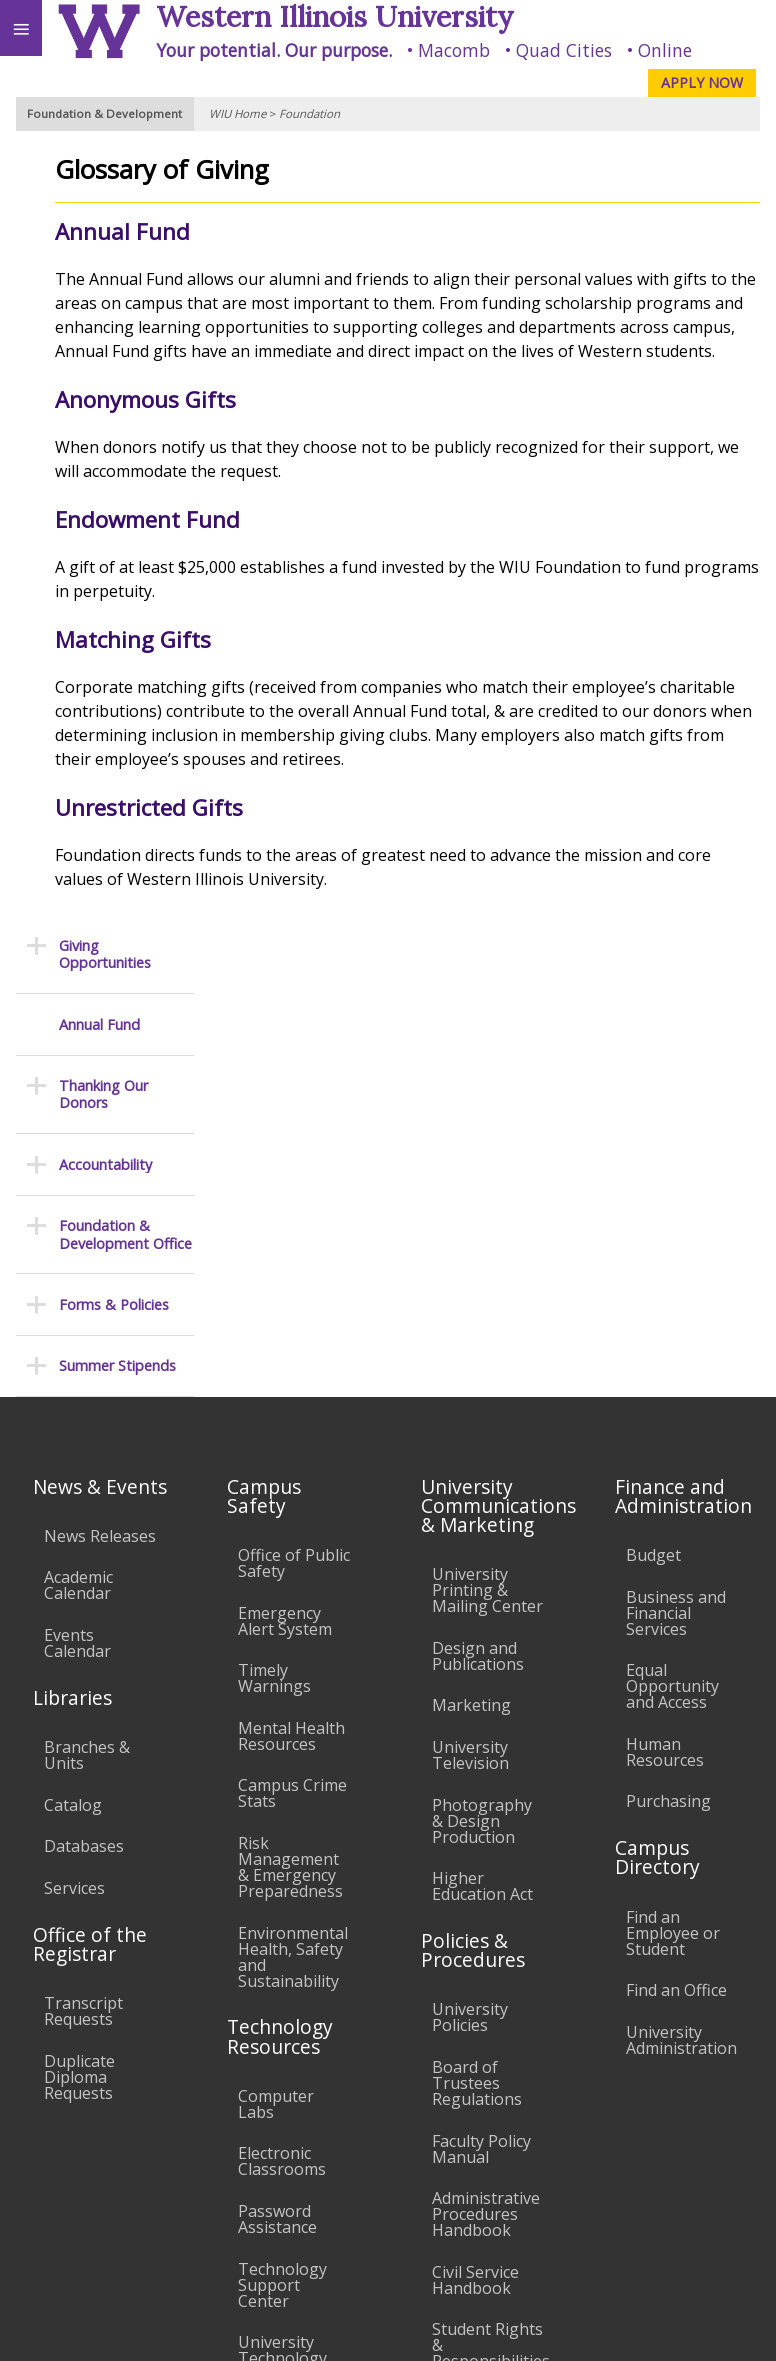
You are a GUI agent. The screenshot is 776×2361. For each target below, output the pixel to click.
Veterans (408, 2185)
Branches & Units (87, 1345)
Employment (174, 2185)
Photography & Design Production (482, 1411)
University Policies (470, 1607)
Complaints (474, 1993)
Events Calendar (77, 1233)
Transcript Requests (83, 1601)
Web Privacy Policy (721, 2327)
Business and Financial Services (676, 1203)
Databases (84, 1436)
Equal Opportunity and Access (672, 1276)
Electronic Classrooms (282, 1751)
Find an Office (676, 1580)
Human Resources (665, 1342)
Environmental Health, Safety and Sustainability (293, 1547)
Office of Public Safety (294, 1153)
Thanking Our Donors (103, 317)
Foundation (309, 113)
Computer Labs (276, 1694)
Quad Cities (564, 50)
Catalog (73, 1395)
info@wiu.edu (598, 2286)
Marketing (471, 1296)
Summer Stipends (117, 589)
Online (665, 50)
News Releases (100, 1126)
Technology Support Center (282, 1875)
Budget (653, 1145)
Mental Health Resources (291, 1326)
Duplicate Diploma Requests (79, 1667)
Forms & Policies (114, 527)
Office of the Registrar (90, 1534)
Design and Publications (478, 1246)
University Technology (282, 1940)
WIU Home (237, 113)
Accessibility (57, 2185)
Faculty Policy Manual (481, 1739)
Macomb (454, 50)
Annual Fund (99, 247)
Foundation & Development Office (125, 457)
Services (74, 1478)
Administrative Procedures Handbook (486, 1804)
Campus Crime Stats (292, 1384)
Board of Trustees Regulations (477, 1673)
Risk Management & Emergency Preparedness (290, 1457)
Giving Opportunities (105, 177)
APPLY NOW (702, 82)
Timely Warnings (274, 1268)
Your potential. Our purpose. (274, 50)
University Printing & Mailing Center (487, 1180)
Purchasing (668, 1392)
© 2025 (350, 2327)
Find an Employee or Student (673, 1523)
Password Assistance (277, 1809)
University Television (470, 1345)
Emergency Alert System (285, 1211)
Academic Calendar (78, 1176)
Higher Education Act (482, 1476)
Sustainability (297, 2185)
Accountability (105, 387)
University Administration (681, 1630)
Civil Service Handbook (475, 1870)
